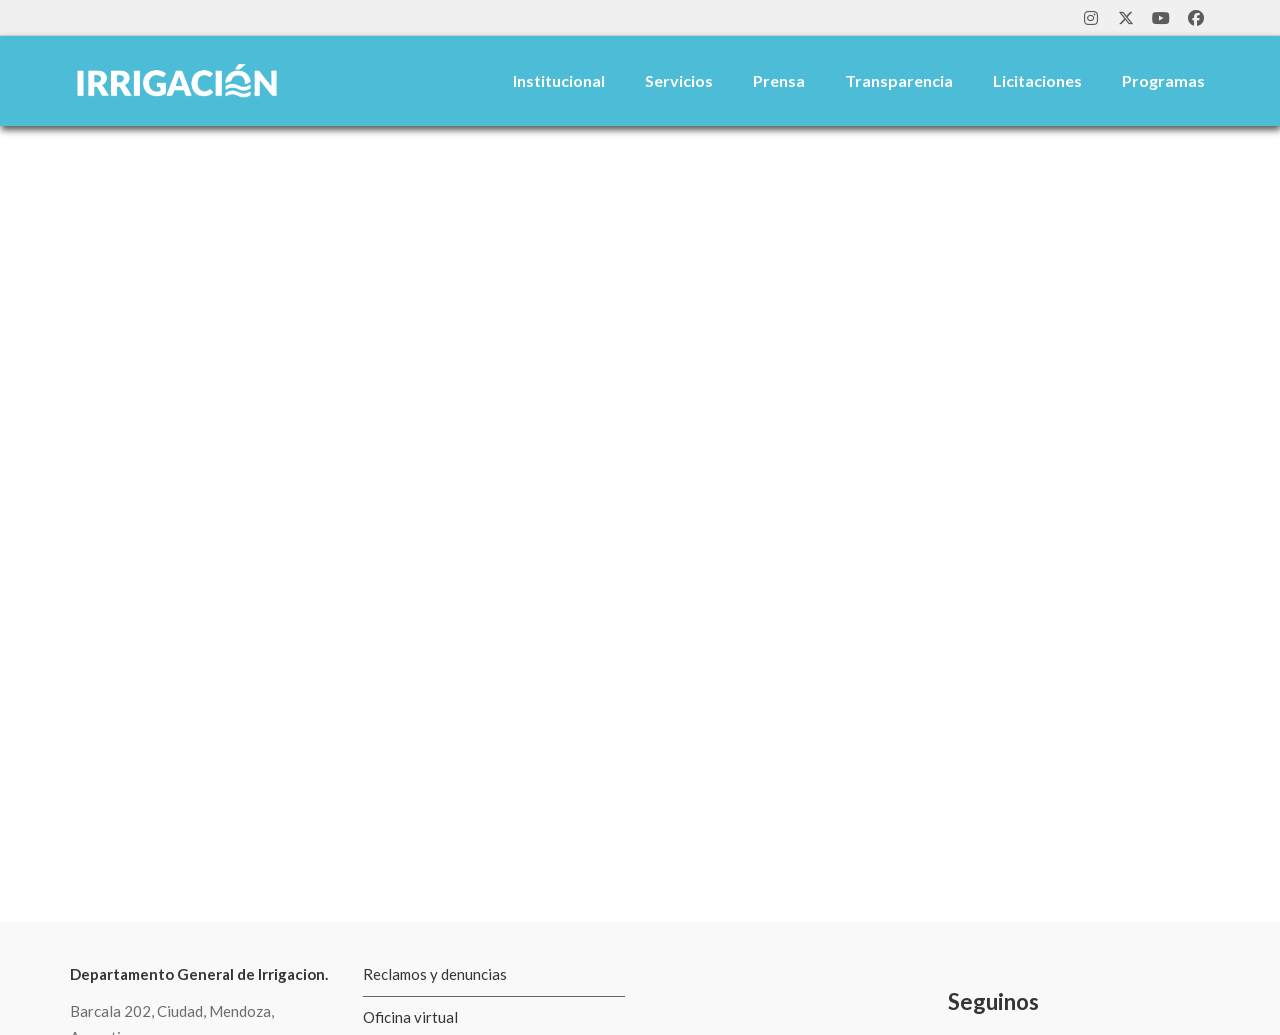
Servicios (679, 80)
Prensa (779, 80)
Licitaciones (1037, 80)
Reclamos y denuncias (435, 974)
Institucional (559, 80)
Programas (1163, 80)
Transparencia (899, 80)
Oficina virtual (410, 1017)
